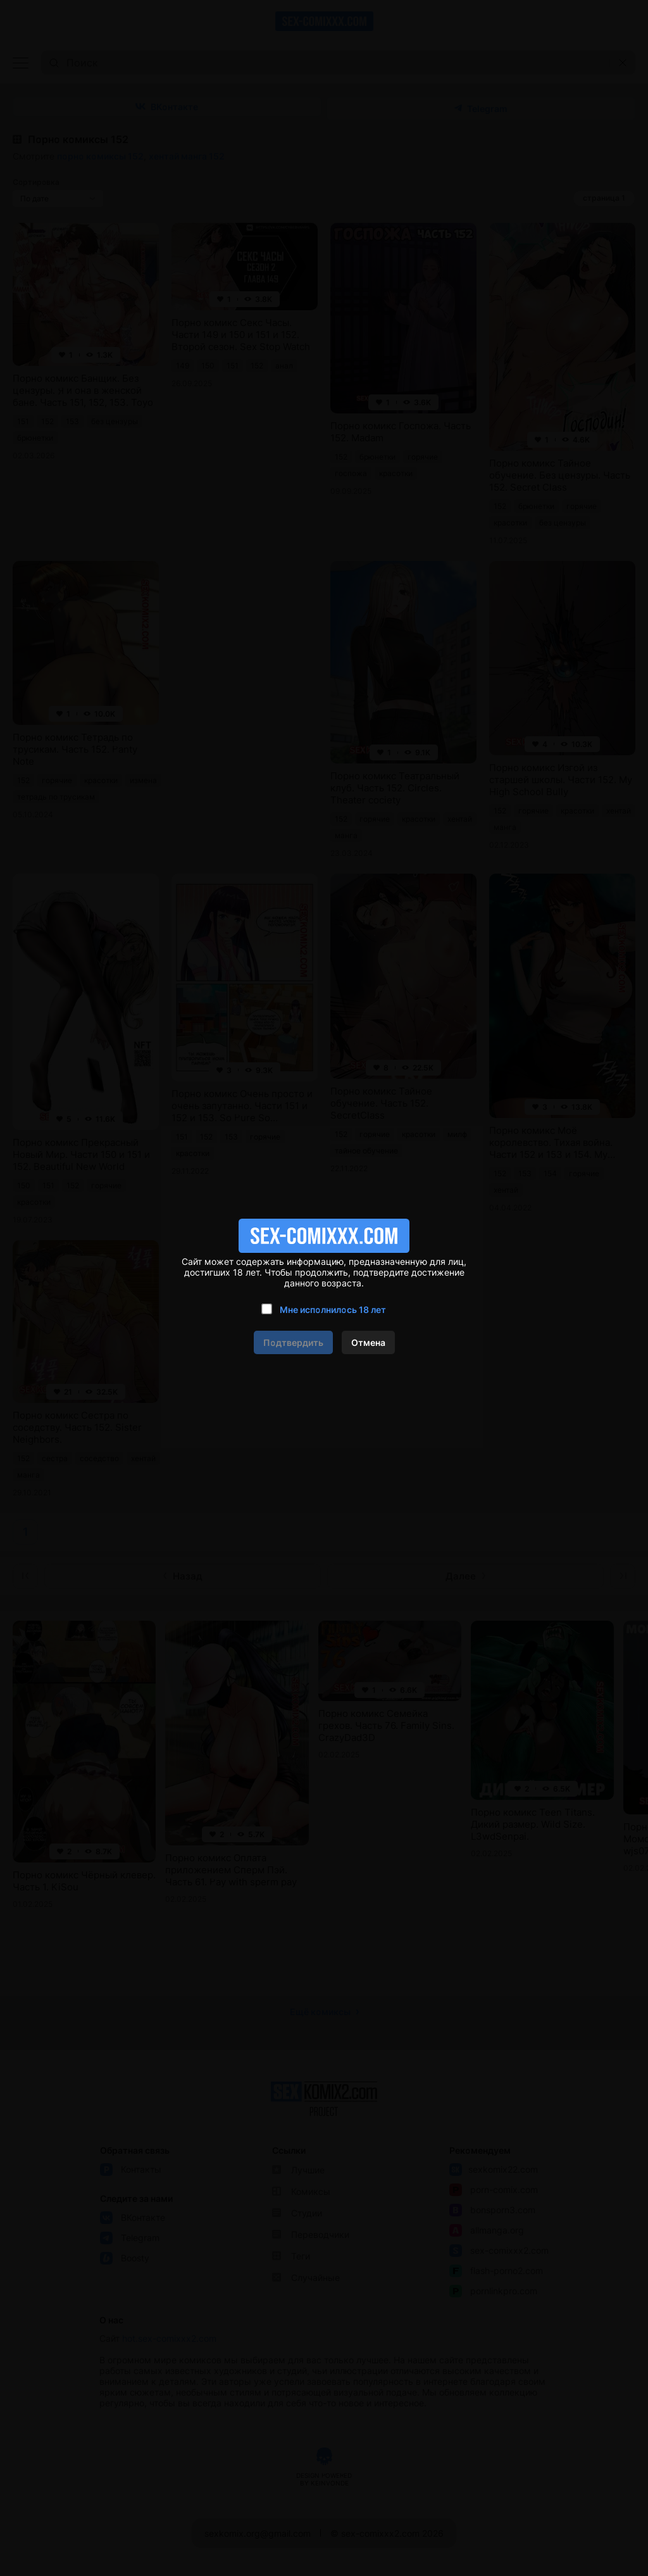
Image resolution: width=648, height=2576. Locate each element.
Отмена (368, 1342)
